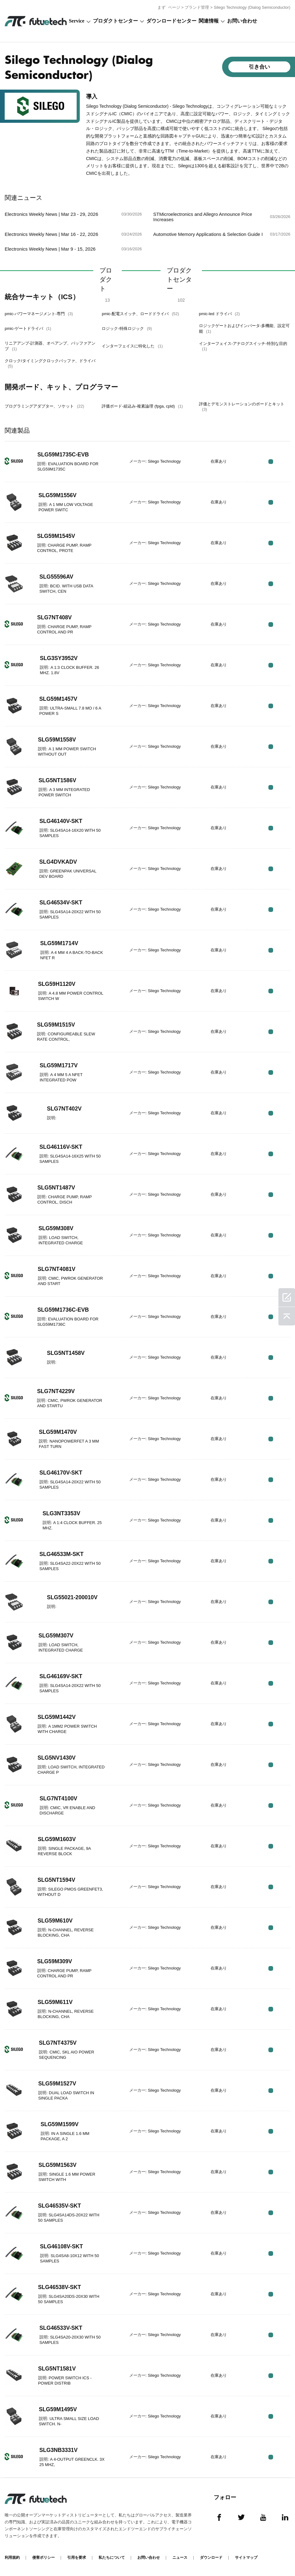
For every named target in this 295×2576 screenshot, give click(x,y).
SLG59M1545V (56, 536)
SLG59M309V (55, 1961)
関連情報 (209, 20)
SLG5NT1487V (56, 1187)
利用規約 (12, 2557)
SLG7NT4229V (56, 1391)
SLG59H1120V (57, 984)
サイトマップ (246, 2557)
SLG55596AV (56, 577)
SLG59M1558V (57, 739)
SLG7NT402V (64, 1109)
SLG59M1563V (57, 2165)
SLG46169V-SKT (61, 1676)
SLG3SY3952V (59, 658)
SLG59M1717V (59, 1065)
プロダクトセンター (115, 20)
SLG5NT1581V (57, 2368)
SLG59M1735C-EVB (63, 454)
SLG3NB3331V (59, 2450)
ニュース (179, 2557)
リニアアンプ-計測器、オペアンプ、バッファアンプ (50, 346)
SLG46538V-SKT (60, 2287)
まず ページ (168, 7)
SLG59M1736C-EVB (63, 1310)
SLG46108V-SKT (62, 2246)
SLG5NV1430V (57, 1758)
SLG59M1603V (57, 1839)
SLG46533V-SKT (61, 2328)
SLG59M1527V (57, 2083)
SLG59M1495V (58, 2409)
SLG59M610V (55, 1921)
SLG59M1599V (60, 2124)
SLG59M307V (56, 1635)
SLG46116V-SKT (61, 1147)
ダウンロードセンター (171, 20)
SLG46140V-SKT (61, 821)
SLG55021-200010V (73, 1597)
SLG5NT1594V (57, 1880)
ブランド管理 (197, 7)
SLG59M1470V (58, 1432)
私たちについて (112, 2557)
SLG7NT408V (55, 617)
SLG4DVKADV (58, 862)
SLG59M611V (55, 2002)
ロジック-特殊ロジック (127, 328)
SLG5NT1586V (57, 780)
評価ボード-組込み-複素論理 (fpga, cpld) (142, 406)
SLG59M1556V (57, 495)
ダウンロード (211, 2557)
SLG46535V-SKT (60, 2206)
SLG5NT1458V (66, 1353)
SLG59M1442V (57, 1717)
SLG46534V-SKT (61, 902)
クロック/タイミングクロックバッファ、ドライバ (50, 363)
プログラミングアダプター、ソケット (44, 406)
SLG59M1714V (59, 943)
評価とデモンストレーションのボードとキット (241, 407)
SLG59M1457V (58, 699)
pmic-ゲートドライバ (28, 328)
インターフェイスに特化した (132, 346)
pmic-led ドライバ (219, 313)
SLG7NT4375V (58, 2043)
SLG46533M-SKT (61, 1554)
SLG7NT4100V (59, 1798)
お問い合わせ (242, 20)
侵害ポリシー (43, 2557)
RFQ (270, 461)
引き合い (259, 67)
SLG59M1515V (56, 1025)
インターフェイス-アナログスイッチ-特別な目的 (243, 346)
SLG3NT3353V (62, 1513)
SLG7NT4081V (57, 1269)
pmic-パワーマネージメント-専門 (39, 313)
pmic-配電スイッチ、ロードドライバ (140, 313)
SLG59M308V (56, 1228)
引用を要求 (76, 2557)
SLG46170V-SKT (61, 1473)
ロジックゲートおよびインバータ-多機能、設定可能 (244, 328)
